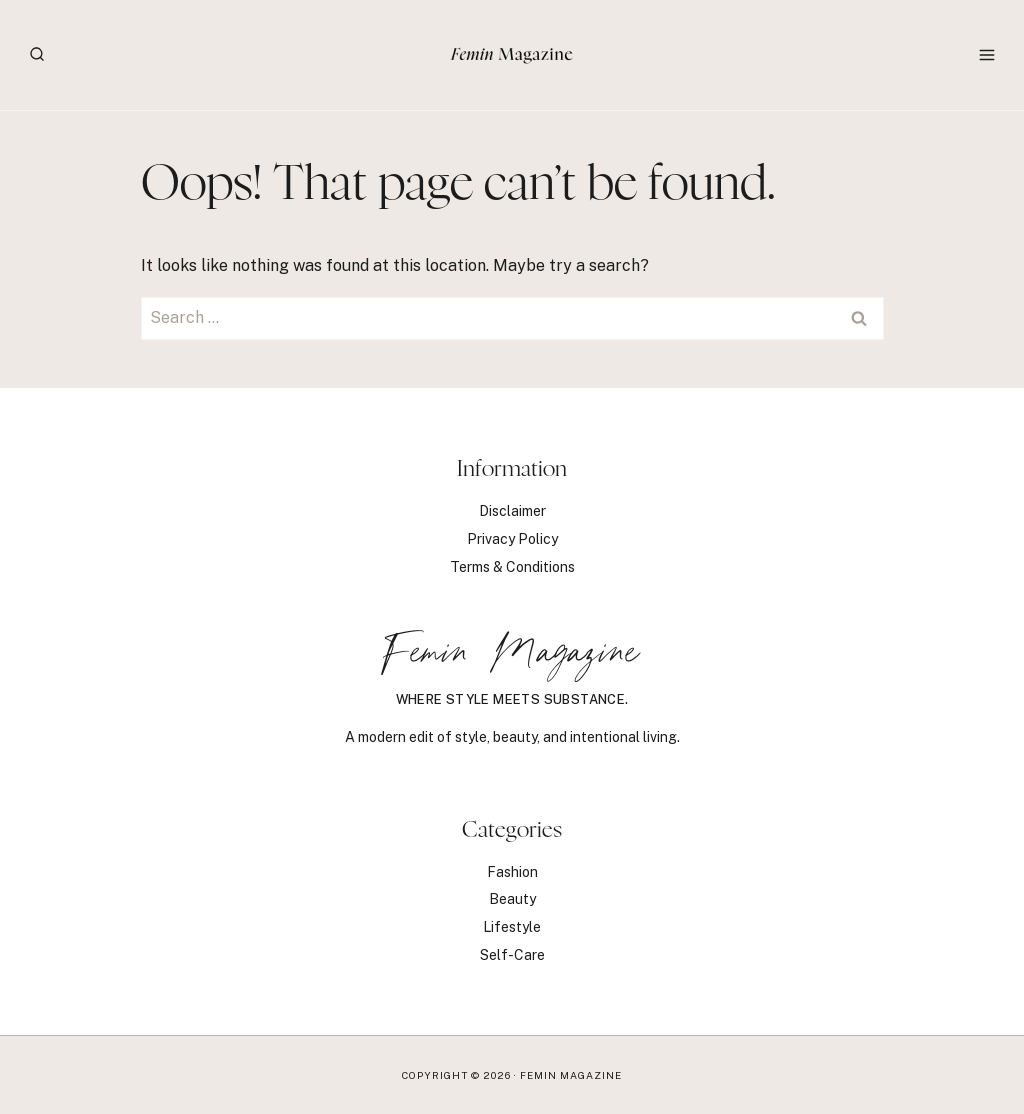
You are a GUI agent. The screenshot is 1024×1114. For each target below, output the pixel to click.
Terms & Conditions (512, 567)
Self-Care (512, 955)
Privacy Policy (512, 539)
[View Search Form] (37, 55)
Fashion (512, 872)
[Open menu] (986, 54)
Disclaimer (512, 511)
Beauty (512, 899)
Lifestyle (512, 927)
